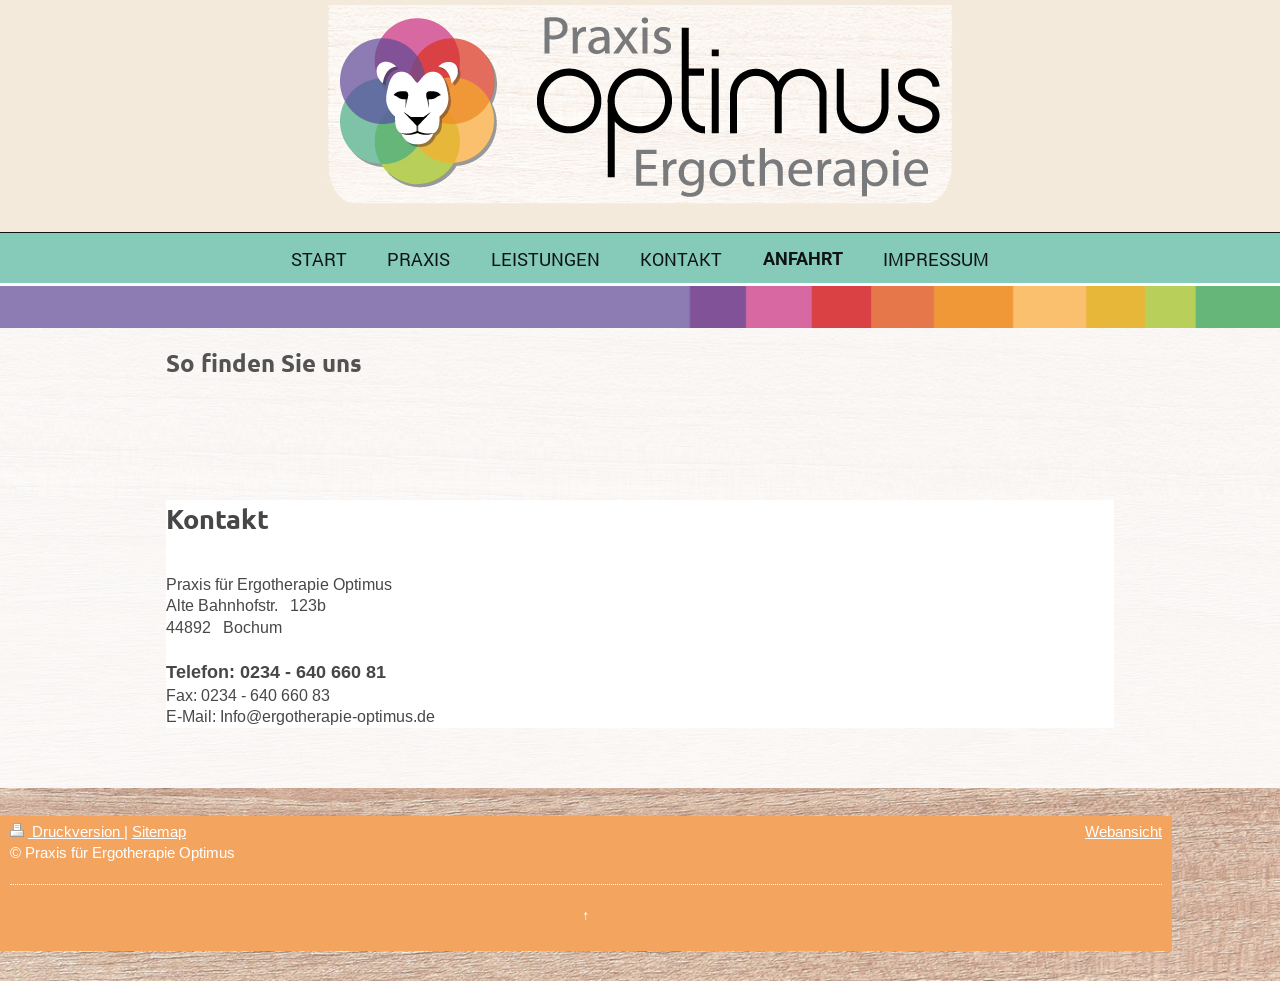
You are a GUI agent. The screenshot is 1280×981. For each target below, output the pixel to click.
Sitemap (159, 831)
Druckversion (67, 831)
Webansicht (1123, 831)
